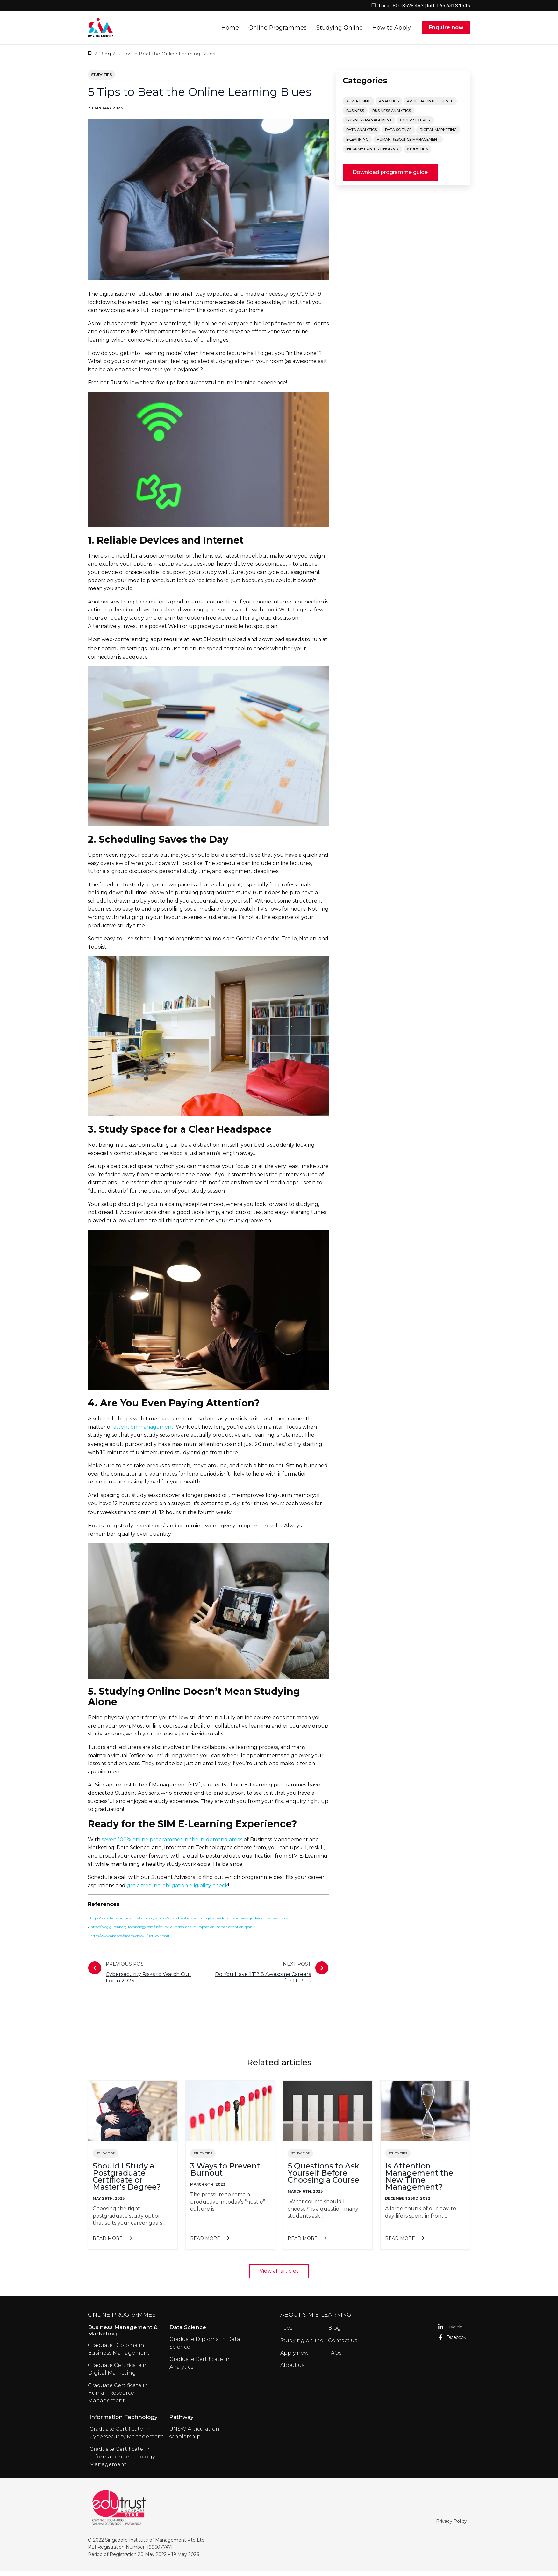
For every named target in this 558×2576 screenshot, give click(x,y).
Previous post (142, 1977)
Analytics (389, 106)
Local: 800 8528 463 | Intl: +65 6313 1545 (424, 5)
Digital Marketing (438, 135)
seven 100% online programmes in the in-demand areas (172, 1845)
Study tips (101, 80)
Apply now (294, 2358)
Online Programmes (277, 30)
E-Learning (357, 144)
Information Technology (372, 154)
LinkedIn (441, 2332)
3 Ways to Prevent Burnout (225, 2175)
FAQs (334, 2358)
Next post (268, 1977)
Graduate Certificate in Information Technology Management (122, 2462)
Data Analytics (361, 135)
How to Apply (391, 30)
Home (230, 30)
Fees (286, 2333)
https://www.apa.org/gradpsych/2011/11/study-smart (129, 1941)
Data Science (398, 135)
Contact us (342, 2346)
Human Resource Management (408, 144)
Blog (105, 59)
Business (355, 116)
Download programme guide (390, 178)
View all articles (279, 2276)
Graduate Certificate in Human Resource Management (118, 2398)
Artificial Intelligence (430, 106)
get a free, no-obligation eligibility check (177, 1890)
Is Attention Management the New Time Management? (419, 2182)
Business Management (369, 125)
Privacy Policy (451, 2526)
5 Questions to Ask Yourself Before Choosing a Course (323, 2178)
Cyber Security (415, 125)
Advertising (358, 106)
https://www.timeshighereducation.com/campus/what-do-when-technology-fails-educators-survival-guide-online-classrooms (189, 1924)
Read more (133, 2243)
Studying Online (339, 30)
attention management (143, 1432)
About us (292, 2371)
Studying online (301, 2346)
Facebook (441, 2343)
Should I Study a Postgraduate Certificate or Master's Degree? (127, 2182)
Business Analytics (391, 116)
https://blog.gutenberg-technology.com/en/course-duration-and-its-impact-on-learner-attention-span (171, 1932)
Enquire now (446, 30)
